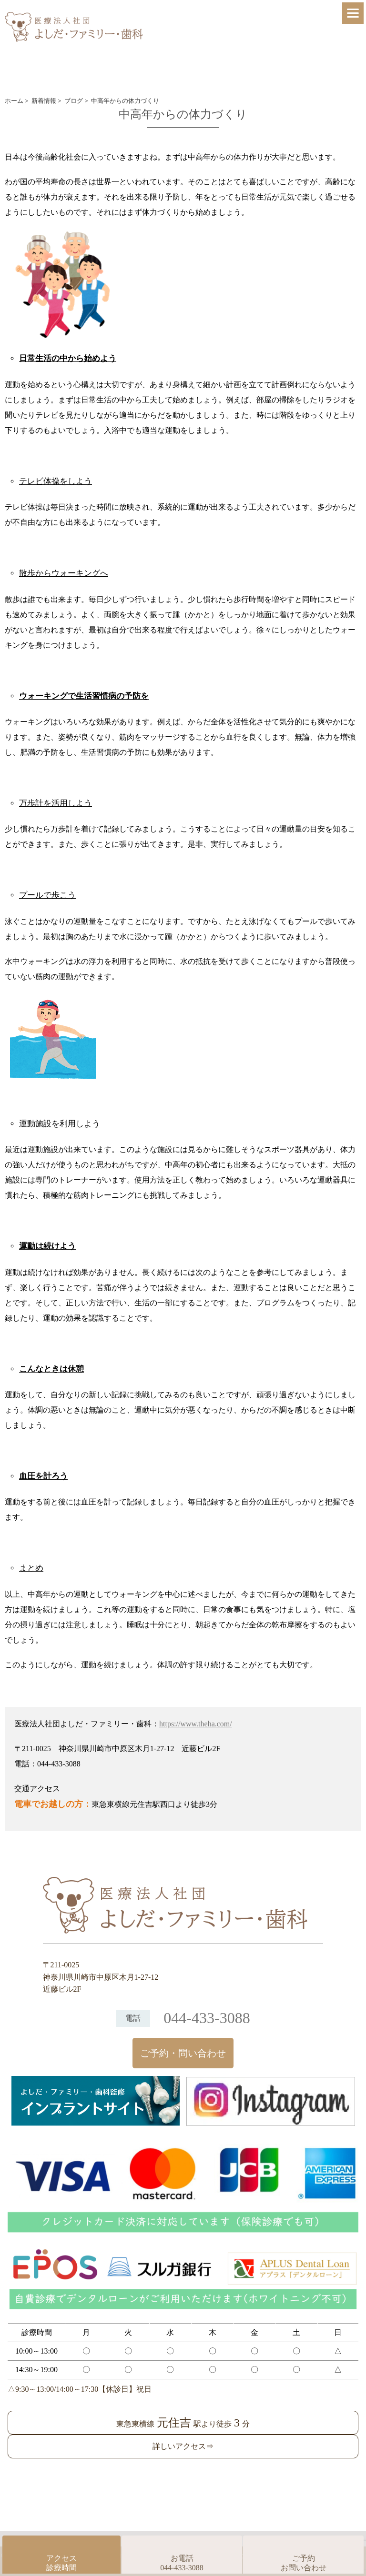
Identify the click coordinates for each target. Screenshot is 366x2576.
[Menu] (353, 13)
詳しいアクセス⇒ (183, 2446)
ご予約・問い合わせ (183, 2053)
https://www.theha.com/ (195, 1724)
